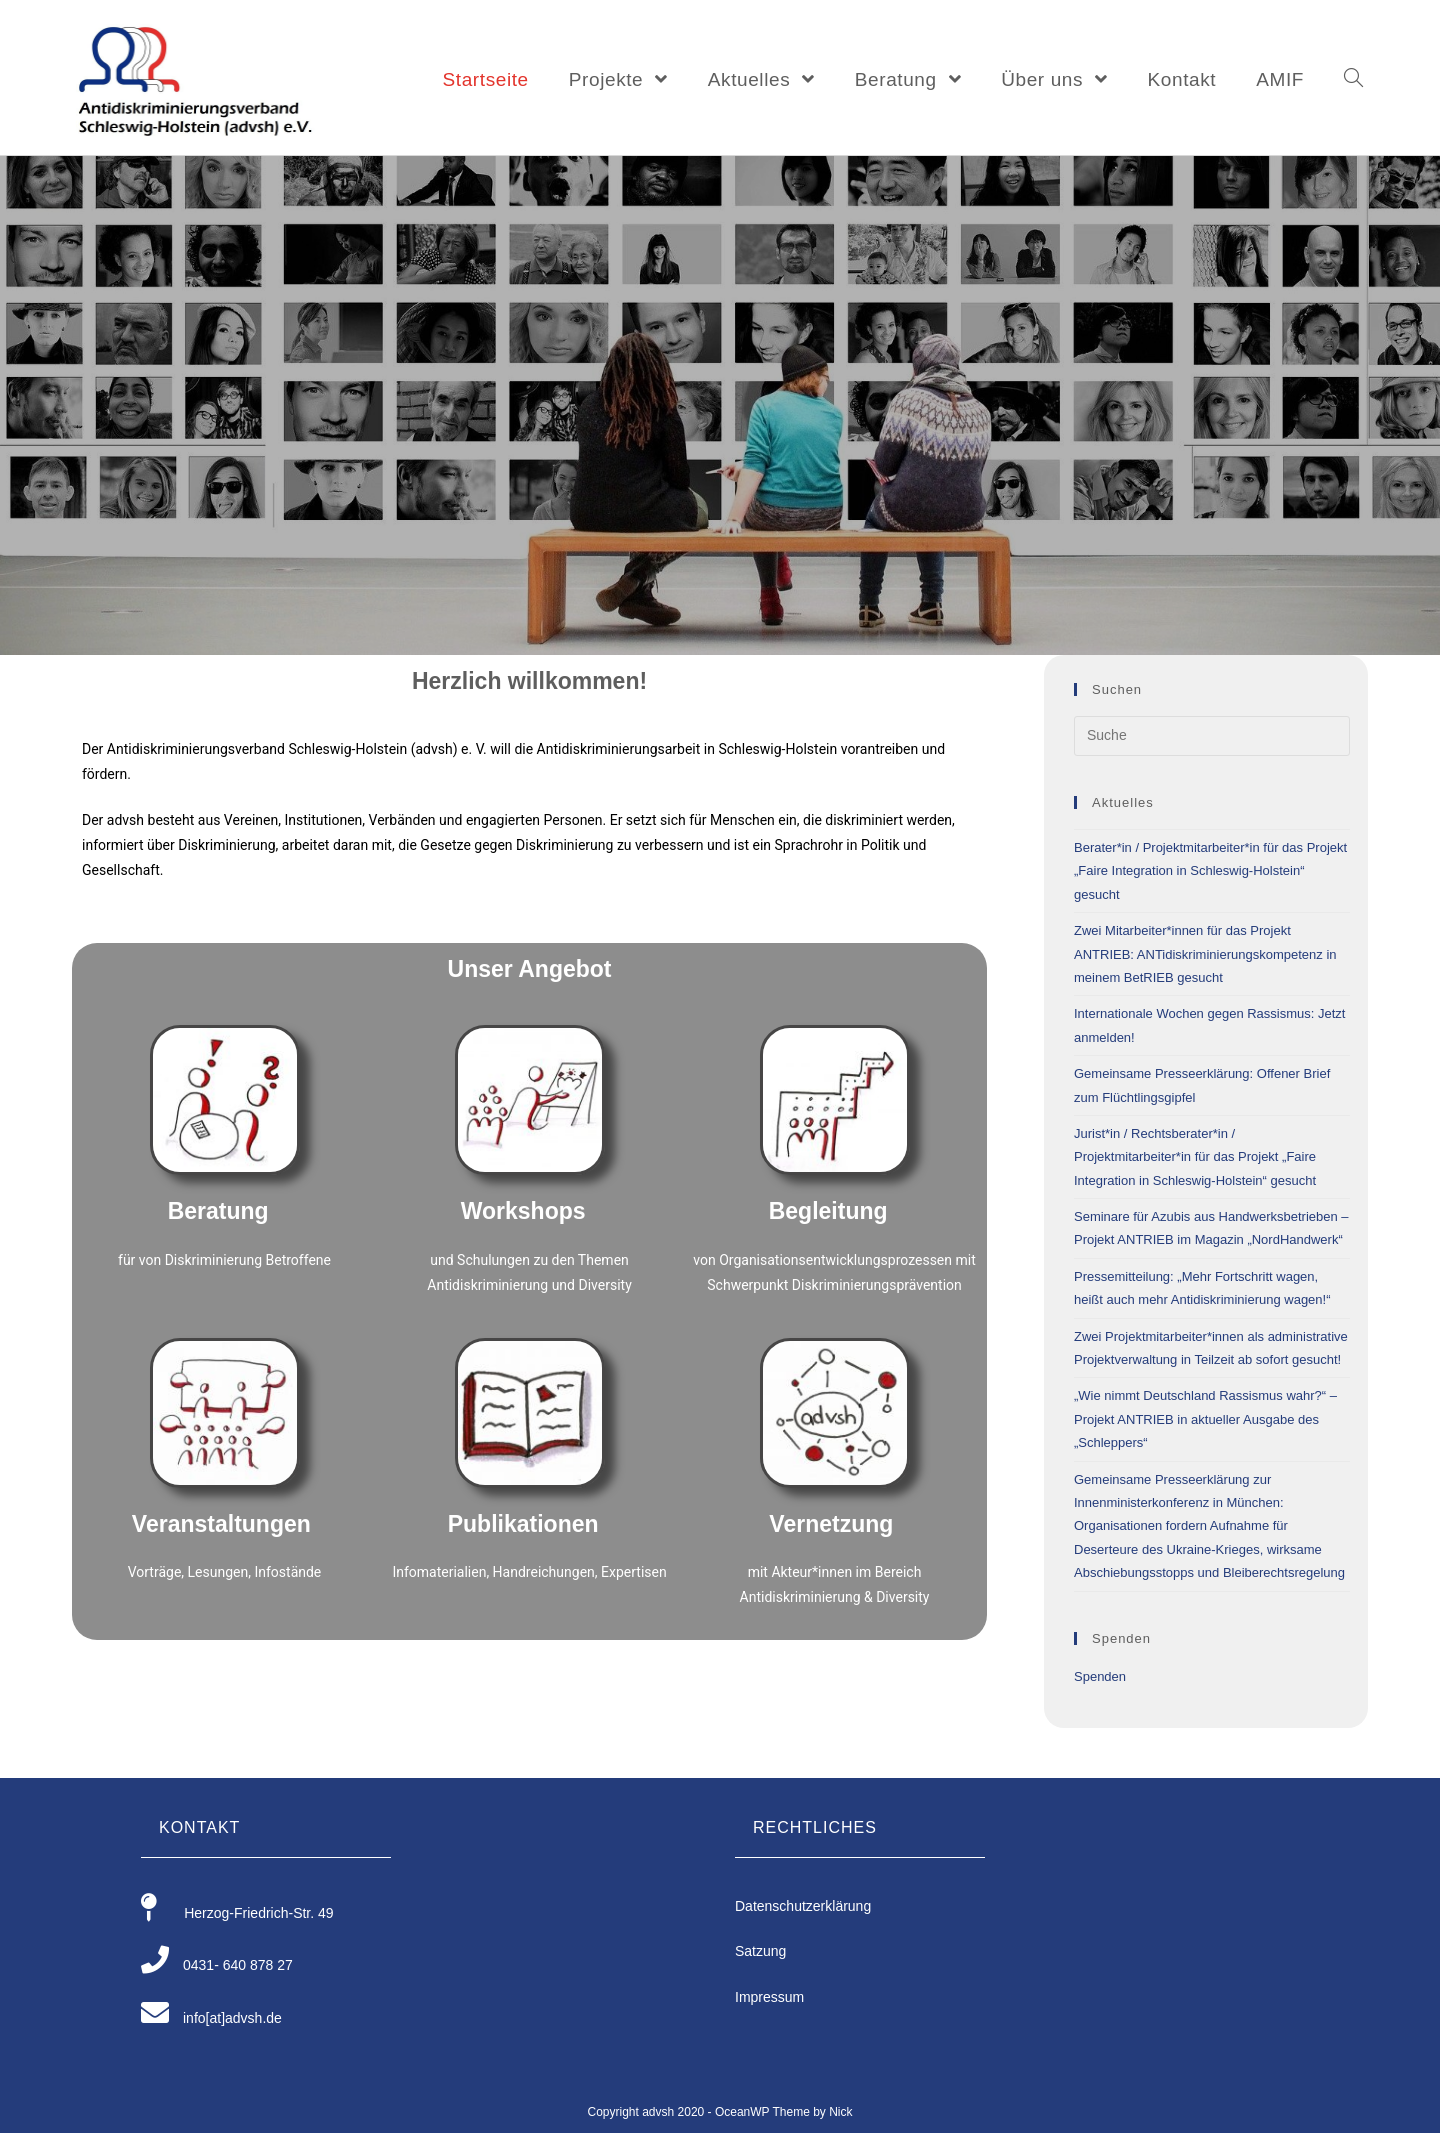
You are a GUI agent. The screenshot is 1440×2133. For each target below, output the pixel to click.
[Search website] (1353, 80)
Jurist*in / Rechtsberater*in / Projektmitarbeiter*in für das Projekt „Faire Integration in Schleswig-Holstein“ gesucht (1195, 1157)
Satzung (760, 1951)
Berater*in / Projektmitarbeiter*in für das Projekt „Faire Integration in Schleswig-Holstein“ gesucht (1210, 871)
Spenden (1100, 1676)
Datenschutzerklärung (803, 1906)
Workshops (523, 1211)
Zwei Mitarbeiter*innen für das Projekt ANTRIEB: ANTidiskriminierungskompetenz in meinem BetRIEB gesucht (1205, 954)
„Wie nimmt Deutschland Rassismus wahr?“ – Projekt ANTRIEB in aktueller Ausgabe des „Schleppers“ (1205, 1419)
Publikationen (523, 1524)
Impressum (769, 1997)
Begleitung (828, 1211)
